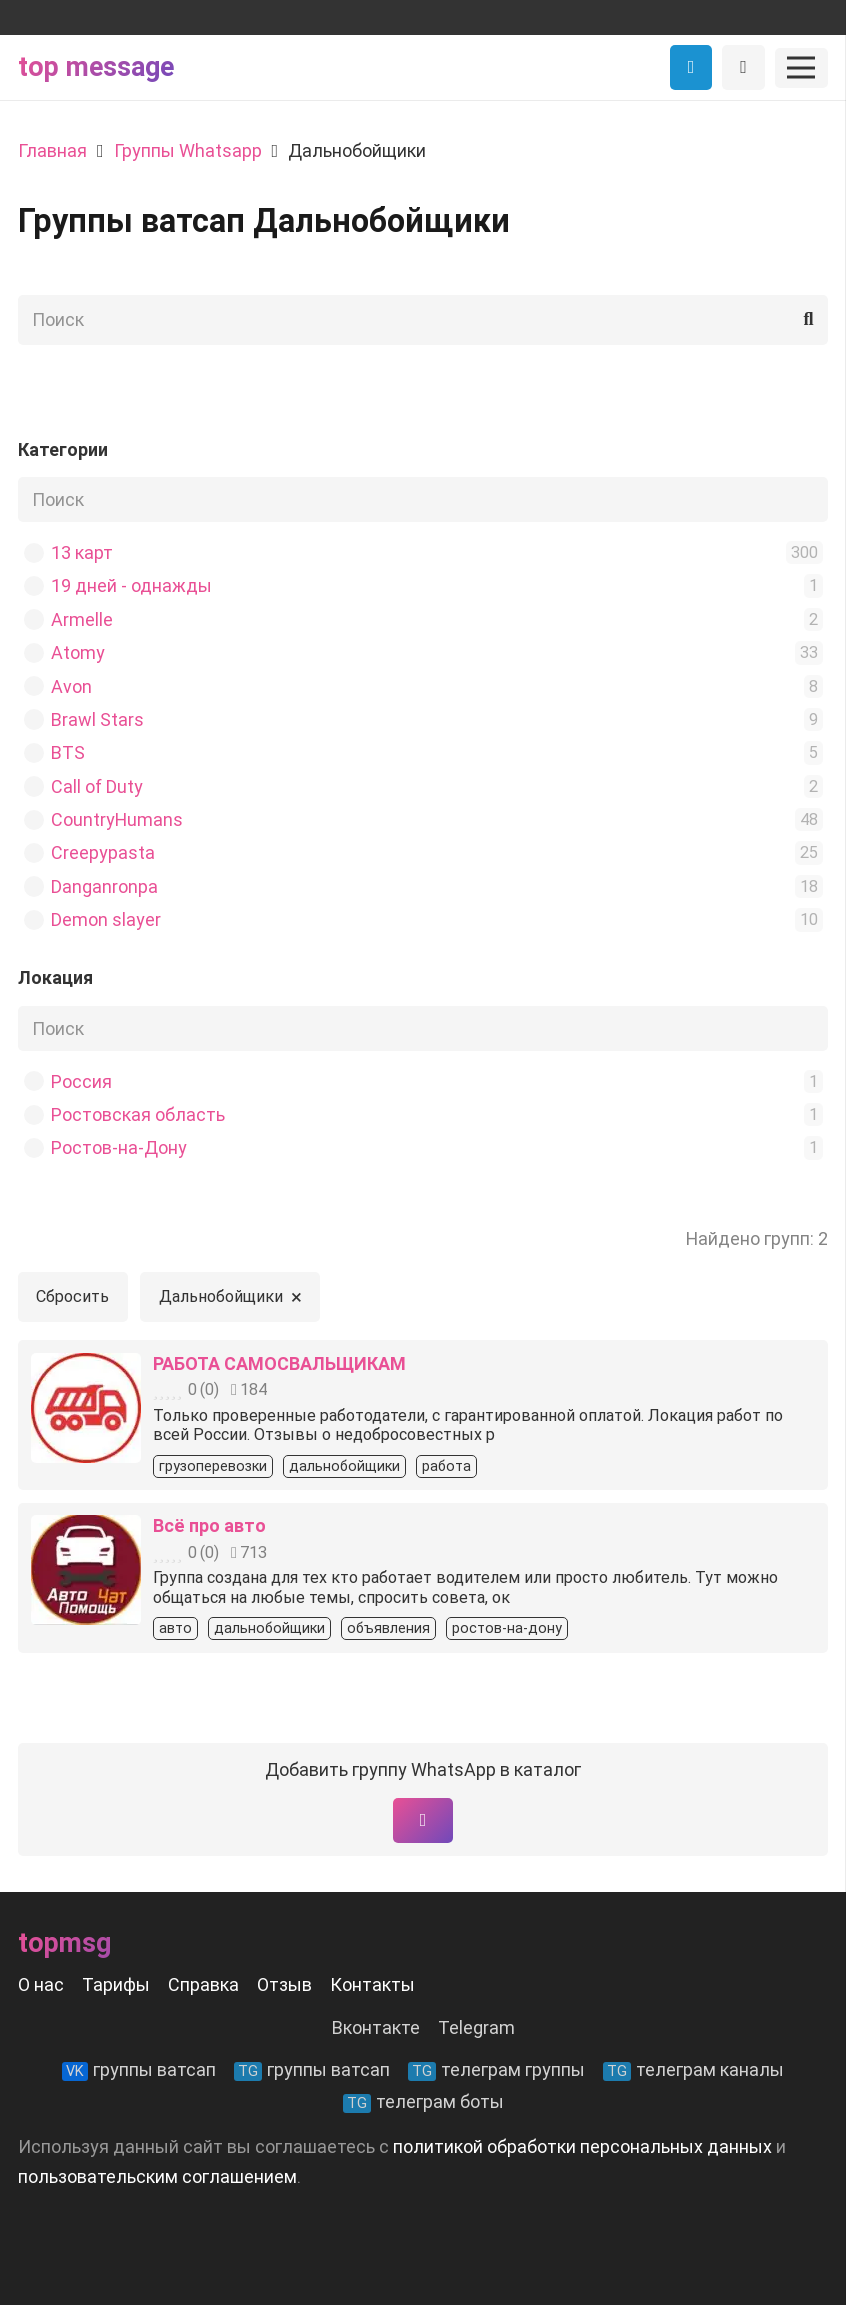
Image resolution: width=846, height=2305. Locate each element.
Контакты (372, 1984)
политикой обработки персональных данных (582, 2146)
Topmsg (64, 1943)
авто (175, 1628)
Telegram (476, 2027)
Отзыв (284, 1984)
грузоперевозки (213, 1466)
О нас (41, 1984)
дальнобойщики (344, 1466)
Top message (96, 67)
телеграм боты (423, 2101)
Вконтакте (376, 2027)
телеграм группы (496, 2069)
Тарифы (116, 1984)
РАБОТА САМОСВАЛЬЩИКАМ (279, 1363)
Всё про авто (209, 1525)
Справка (203, 1984)
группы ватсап (139, 2069)
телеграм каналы (693, 2069)
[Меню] (801, 68)
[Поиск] (423, 320)
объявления (388, 1628)
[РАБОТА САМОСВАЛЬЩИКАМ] (86, 1367)
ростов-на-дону (507, 1628)
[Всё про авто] (86, 1529)
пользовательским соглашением (157, 2176)
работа (446, 1466)
